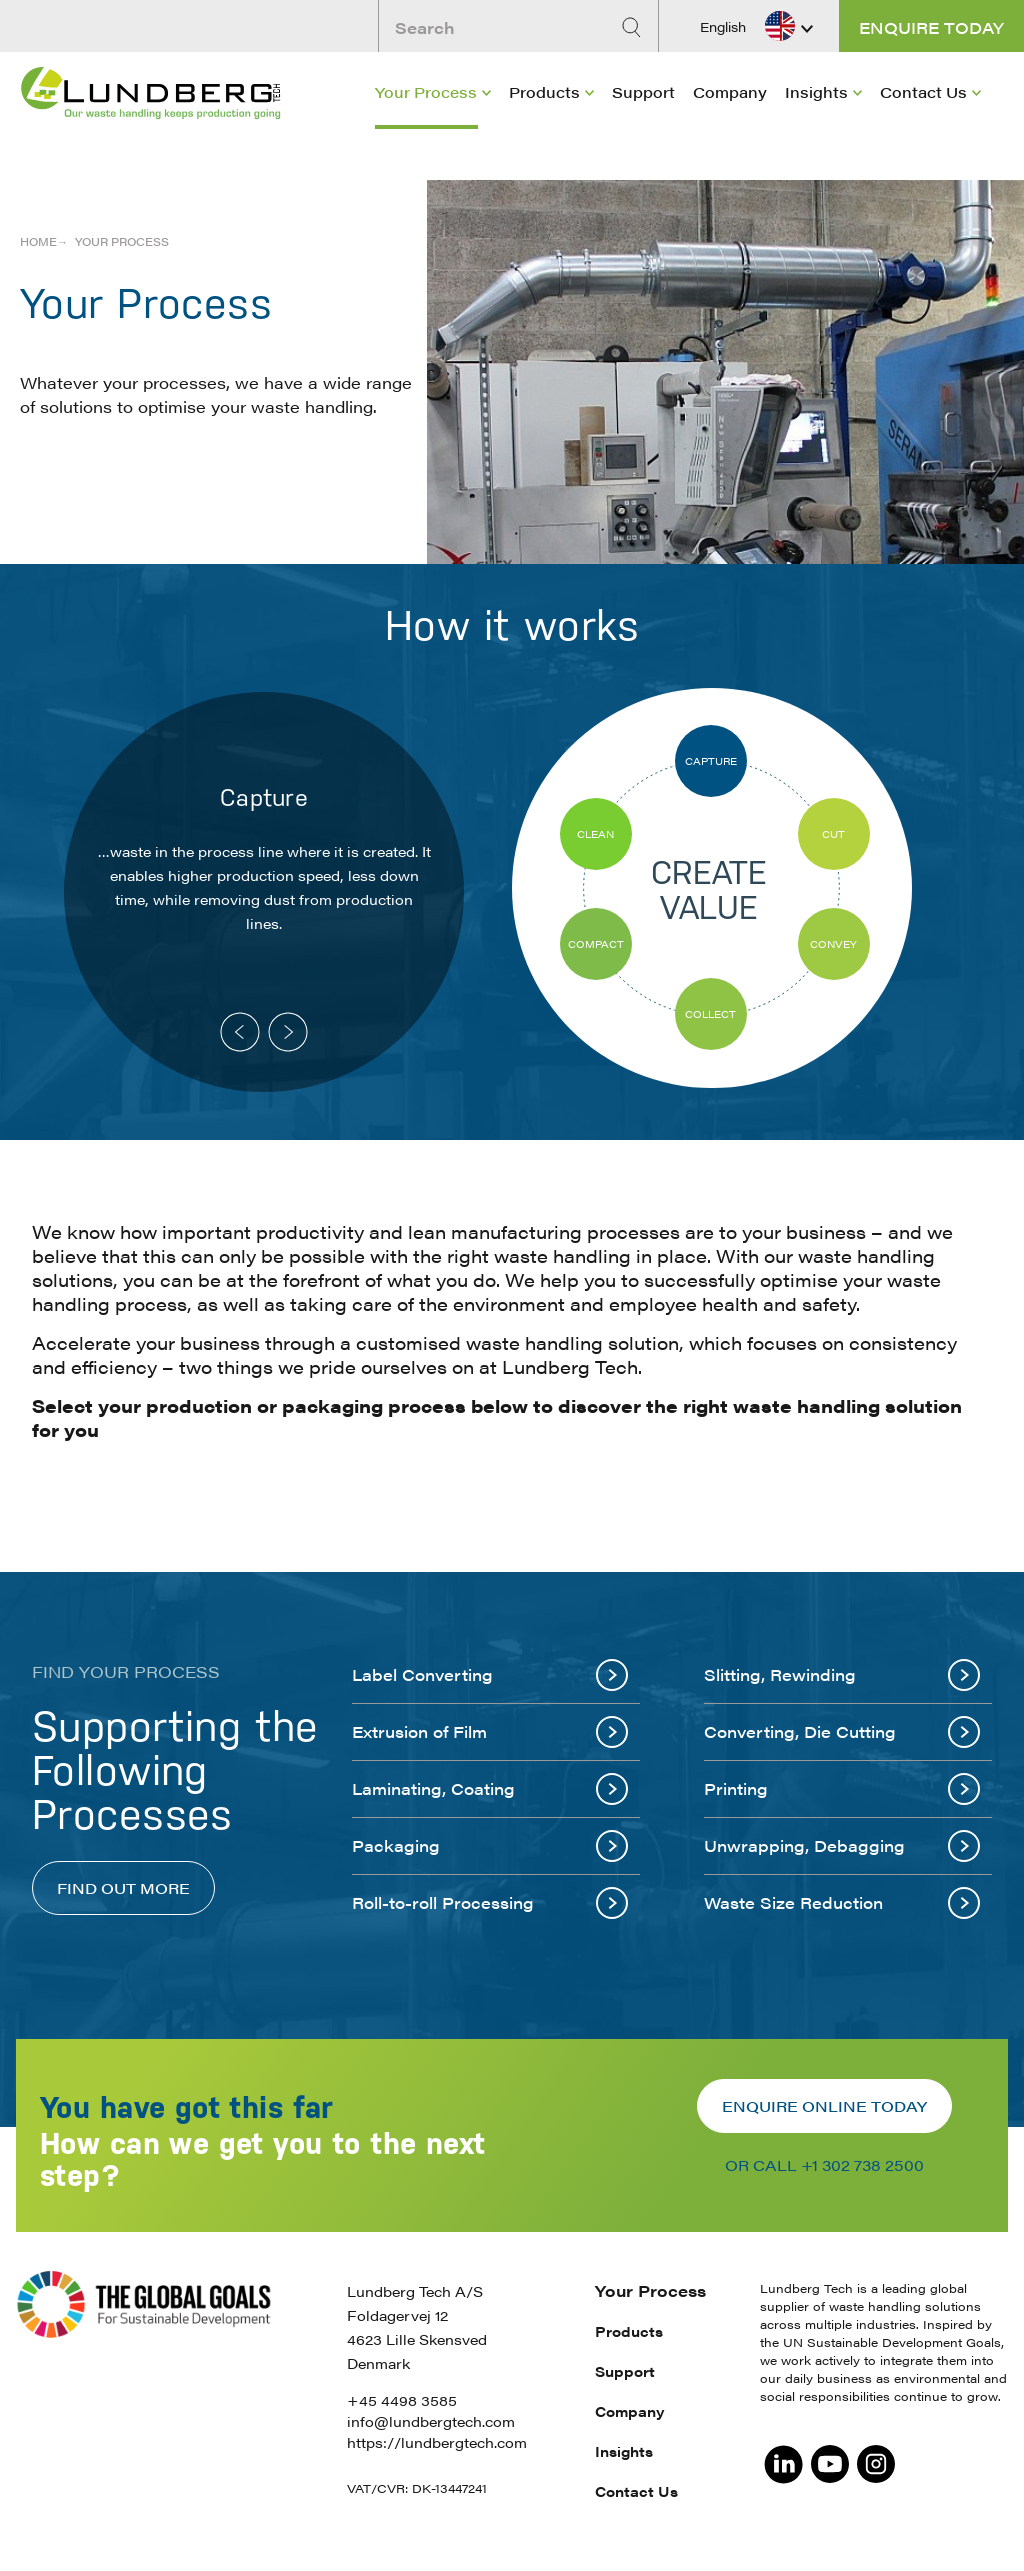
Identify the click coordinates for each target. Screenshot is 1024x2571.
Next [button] (288, 1032)
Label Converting (490, 1675)
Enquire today (931, 27)
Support (643, 91)
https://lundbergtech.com (437, 2442)
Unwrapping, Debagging (842, 1846)
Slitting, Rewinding (842, 1675)
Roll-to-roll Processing (490, 1903)
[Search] (634, 27)
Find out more (123, 1887)
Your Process (426, 91)
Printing (842, 1789)
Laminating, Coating (490, 1789)
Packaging (490, 1846)
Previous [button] (240, 1032)
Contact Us (923, 91)
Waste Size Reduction (842, 1903)
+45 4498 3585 (402, 2400)
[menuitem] (433, 95)
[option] (264, 892)
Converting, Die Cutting (842, 1732)
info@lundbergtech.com (431, 2421)
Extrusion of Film (490, 1732)
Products (544, 91)
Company (730, 91)
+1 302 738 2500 (862, 2164)
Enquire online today (824, 2105)
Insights (816, 91)
